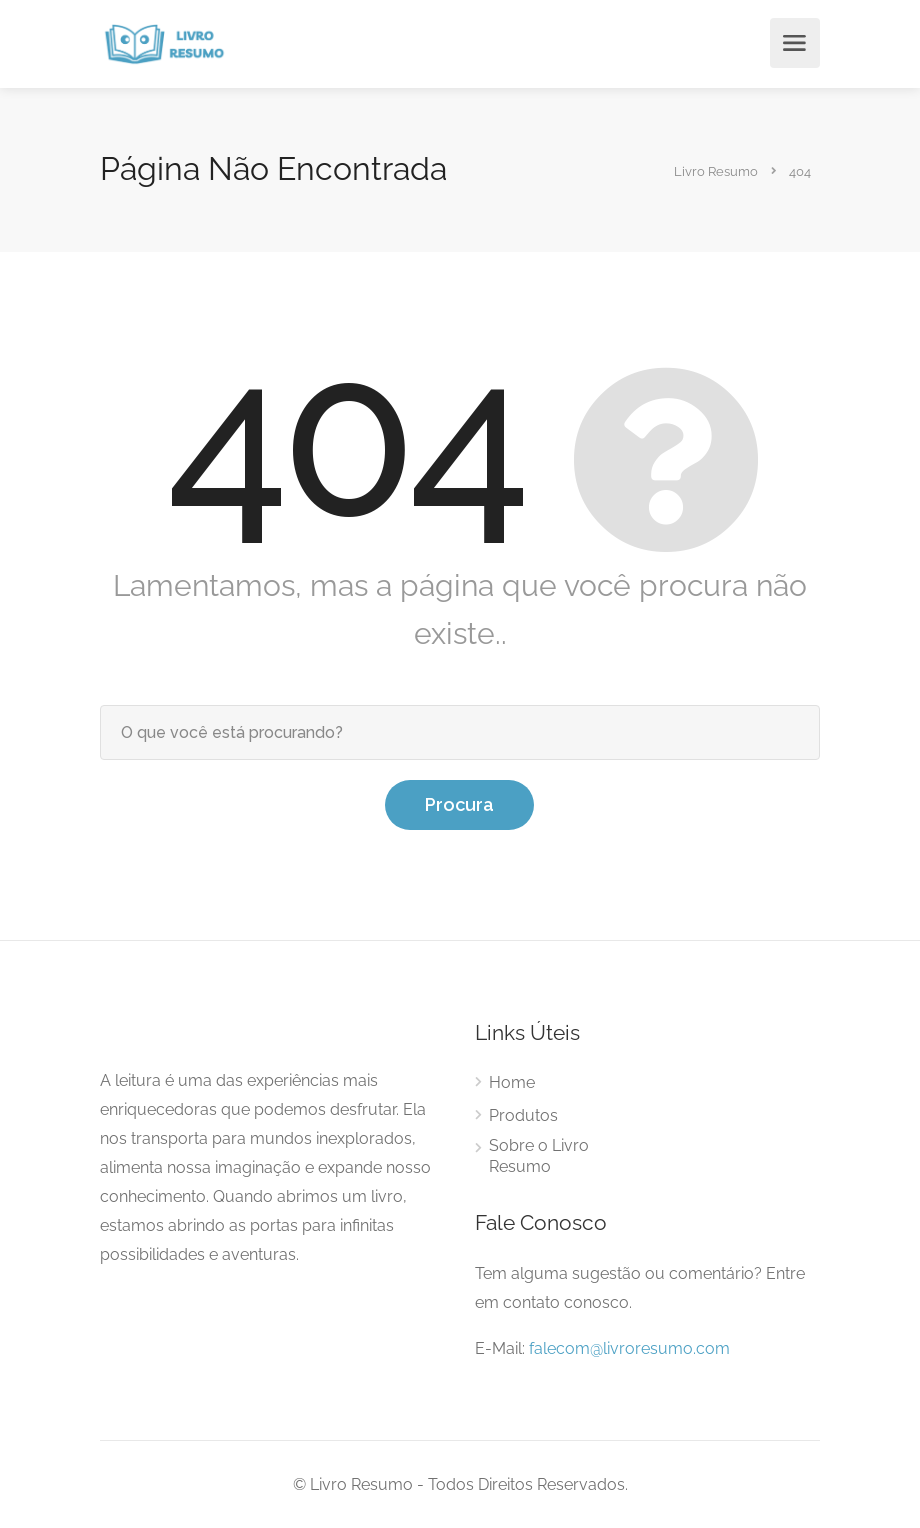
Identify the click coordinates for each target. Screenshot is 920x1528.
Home (512, 1082)
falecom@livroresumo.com (629, 1348)
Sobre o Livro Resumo (539, 1156)
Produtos (523, 1115)
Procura (459, 804)
